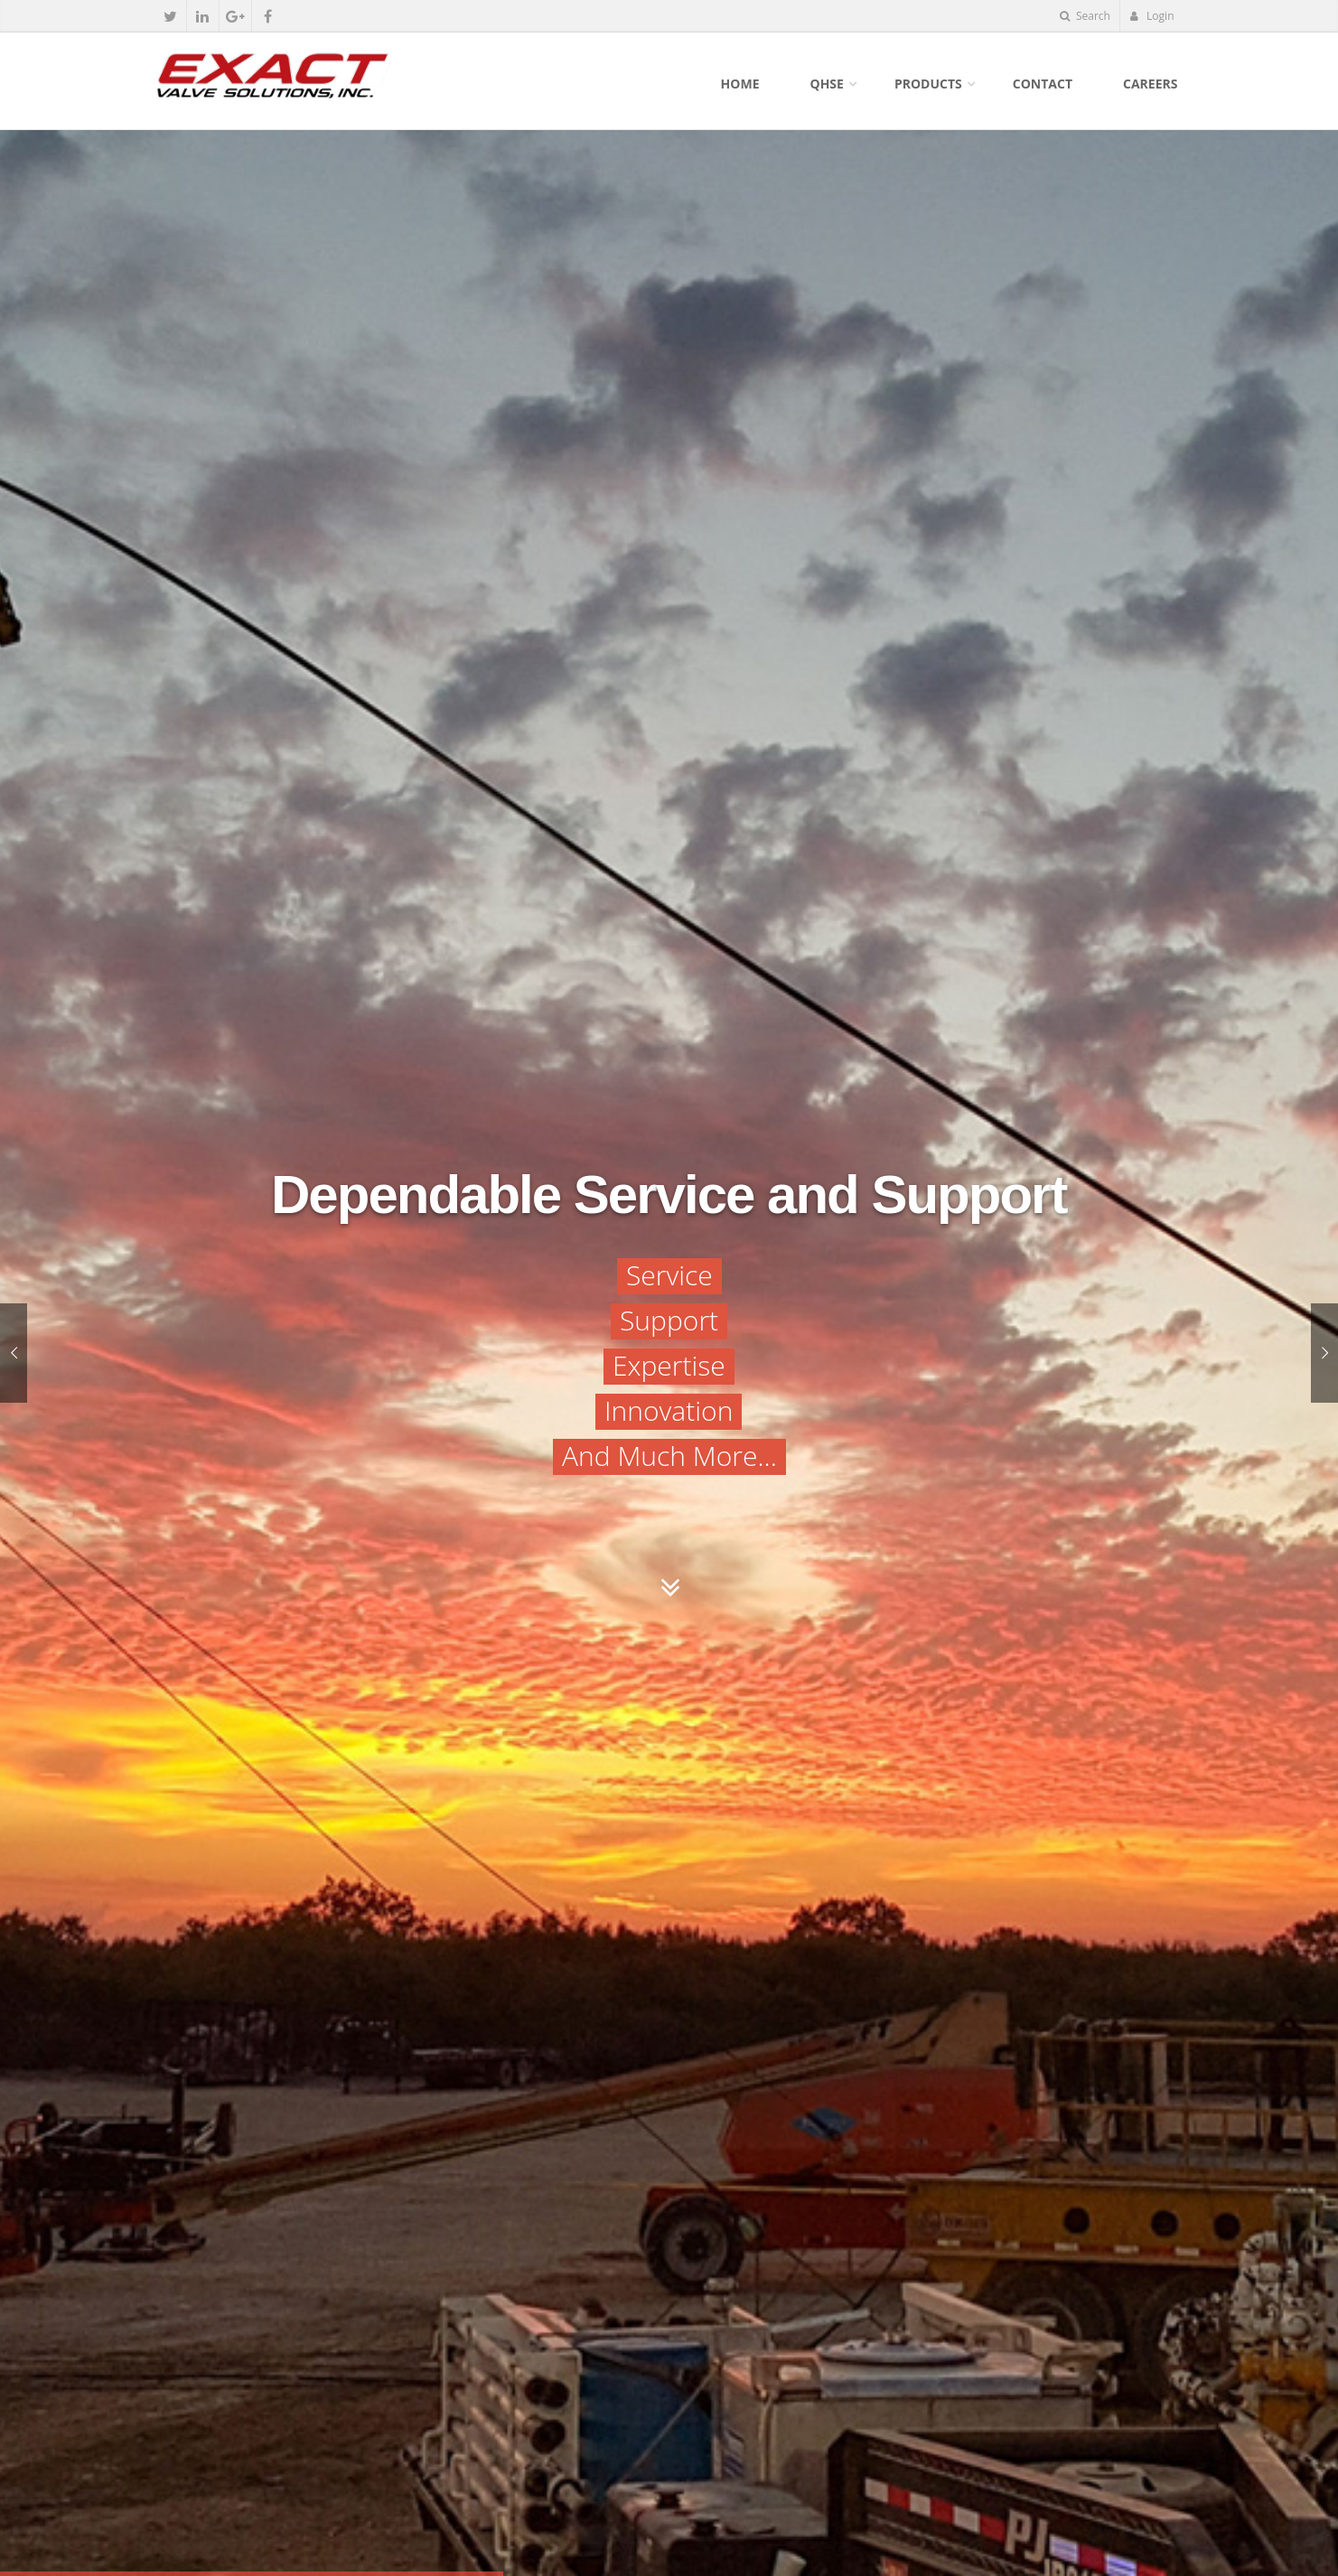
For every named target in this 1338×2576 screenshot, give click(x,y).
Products (928, 83)
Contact (1042, 83)
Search (1085, 15)
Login (1152, 15)
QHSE (827, 83)
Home (740, 83)
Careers (1150, 83)
